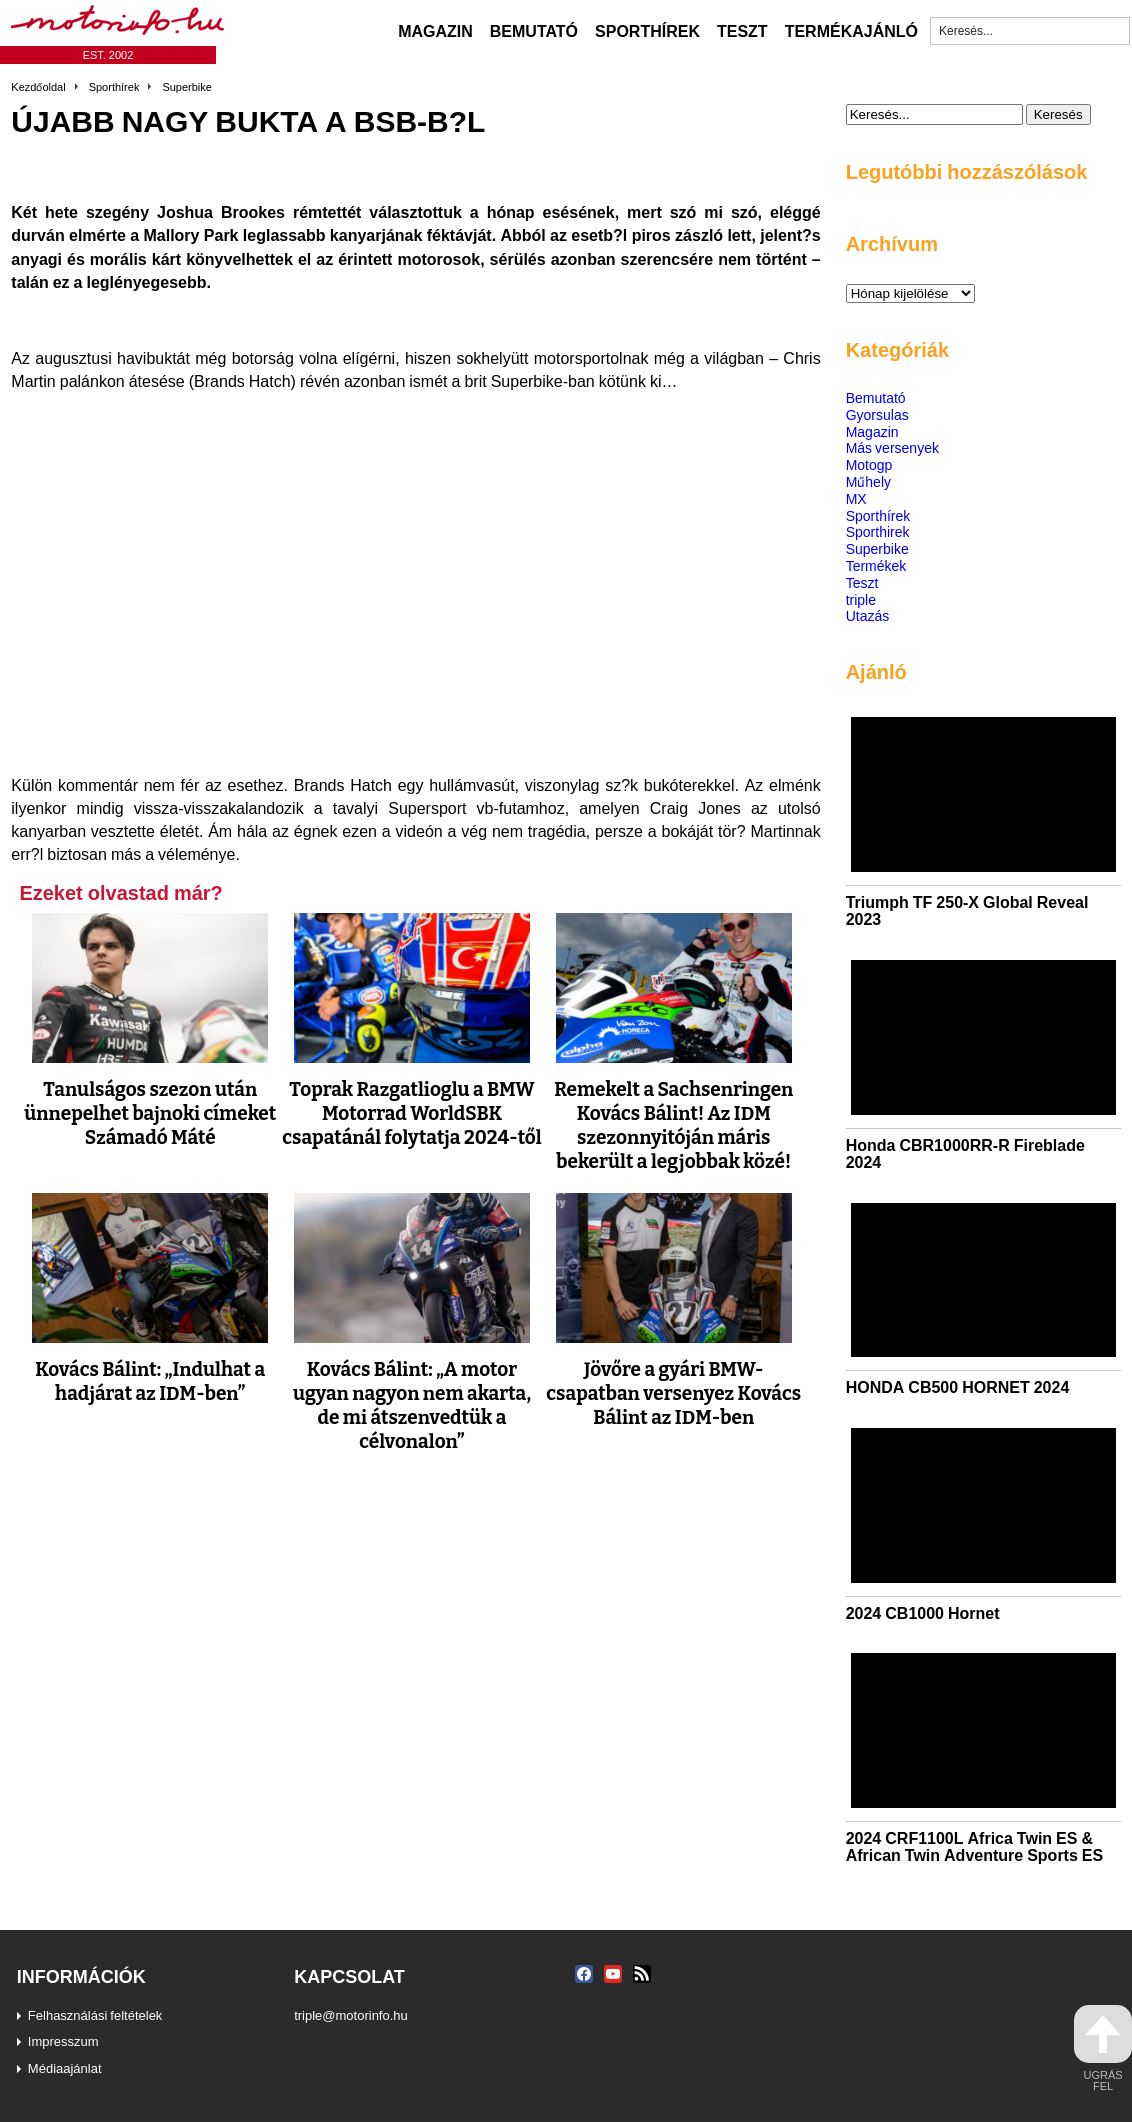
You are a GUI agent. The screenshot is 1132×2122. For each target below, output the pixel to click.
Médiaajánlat (65, 2068)
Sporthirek (878, 531)
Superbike (187, 87)
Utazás (868, 615)
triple (861, 599)
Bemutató (534, 31)
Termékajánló (851, 31)
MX (856, 498)
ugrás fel (1103, 2048)
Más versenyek (892, 447)
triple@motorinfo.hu (351, 2015)
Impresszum (63, 2041)
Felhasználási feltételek (95, 2015)
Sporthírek (647, 31)
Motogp (869, 464)
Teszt (742, 31)
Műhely (868, 481)
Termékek (876, 565)
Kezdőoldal (38, 87)
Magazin (435, 31)
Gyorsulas (877, 414)
